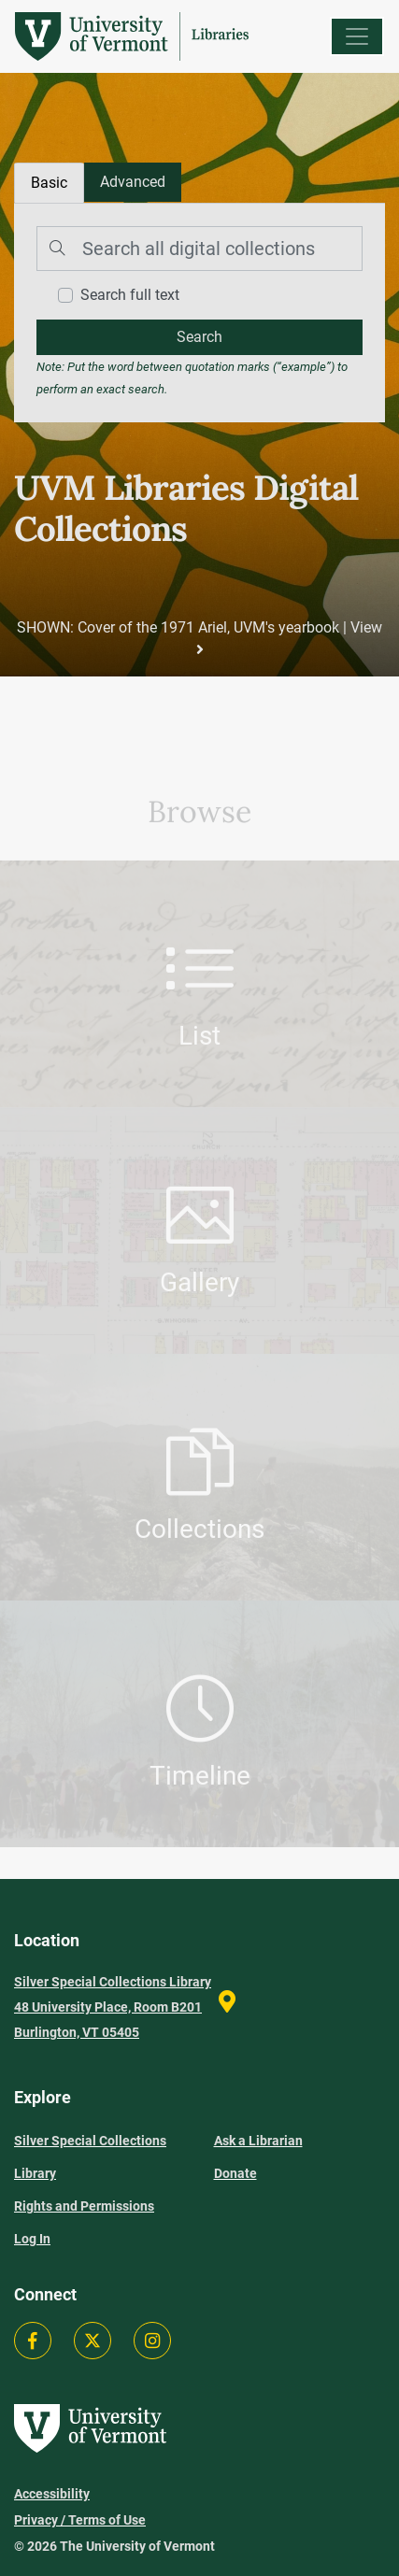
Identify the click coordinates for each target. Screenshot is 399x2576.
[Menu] (357, 36)
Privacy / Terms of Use (80, 2519)
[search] (199, 337)
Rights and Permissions (84, 2206)
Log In (32, 2238)
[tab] (132, 182)
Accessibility (52, 2493)
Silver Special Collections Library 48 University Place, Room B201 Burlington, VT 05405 (112, 2007)
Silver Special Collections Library (90, 2157)
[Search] (199, 248)
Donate (235, 2173)
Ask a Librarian (258, 2140)
